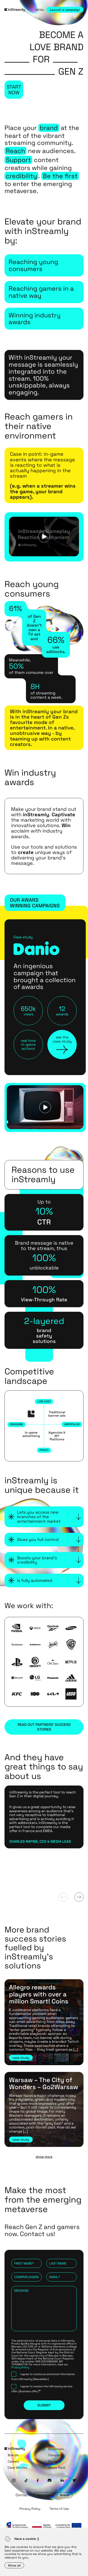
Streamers (56, 2449)
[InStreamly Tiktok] (26, 2481)
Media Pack (56, 2467)
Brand (64, 2495)
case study (20, 2058)
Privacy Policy (20, 2367)
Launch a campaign (65, 10)
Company (55, 2455)
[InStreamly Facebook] (38, 2481)
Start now (14, 89)
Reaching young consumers (33, 265)
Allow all (14, 2565)
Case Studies (17, 2467)
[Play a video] (44, 537)
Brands (13, 2455)
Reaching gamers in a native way (41, 292)
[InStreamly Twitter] (74, 2480)
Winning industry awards (34, 318)
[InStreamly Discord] (49, 2480)
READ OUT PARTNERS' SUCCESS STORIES (44, 1727)
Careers (13, 2461)
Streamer (44, 2495)
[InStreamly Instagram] (14, 2481)
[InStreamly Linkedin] (62, 2480)
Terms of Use (59, 2508)
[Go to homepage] (15, 10)
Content (54, 2461)
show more (44, 2156)
